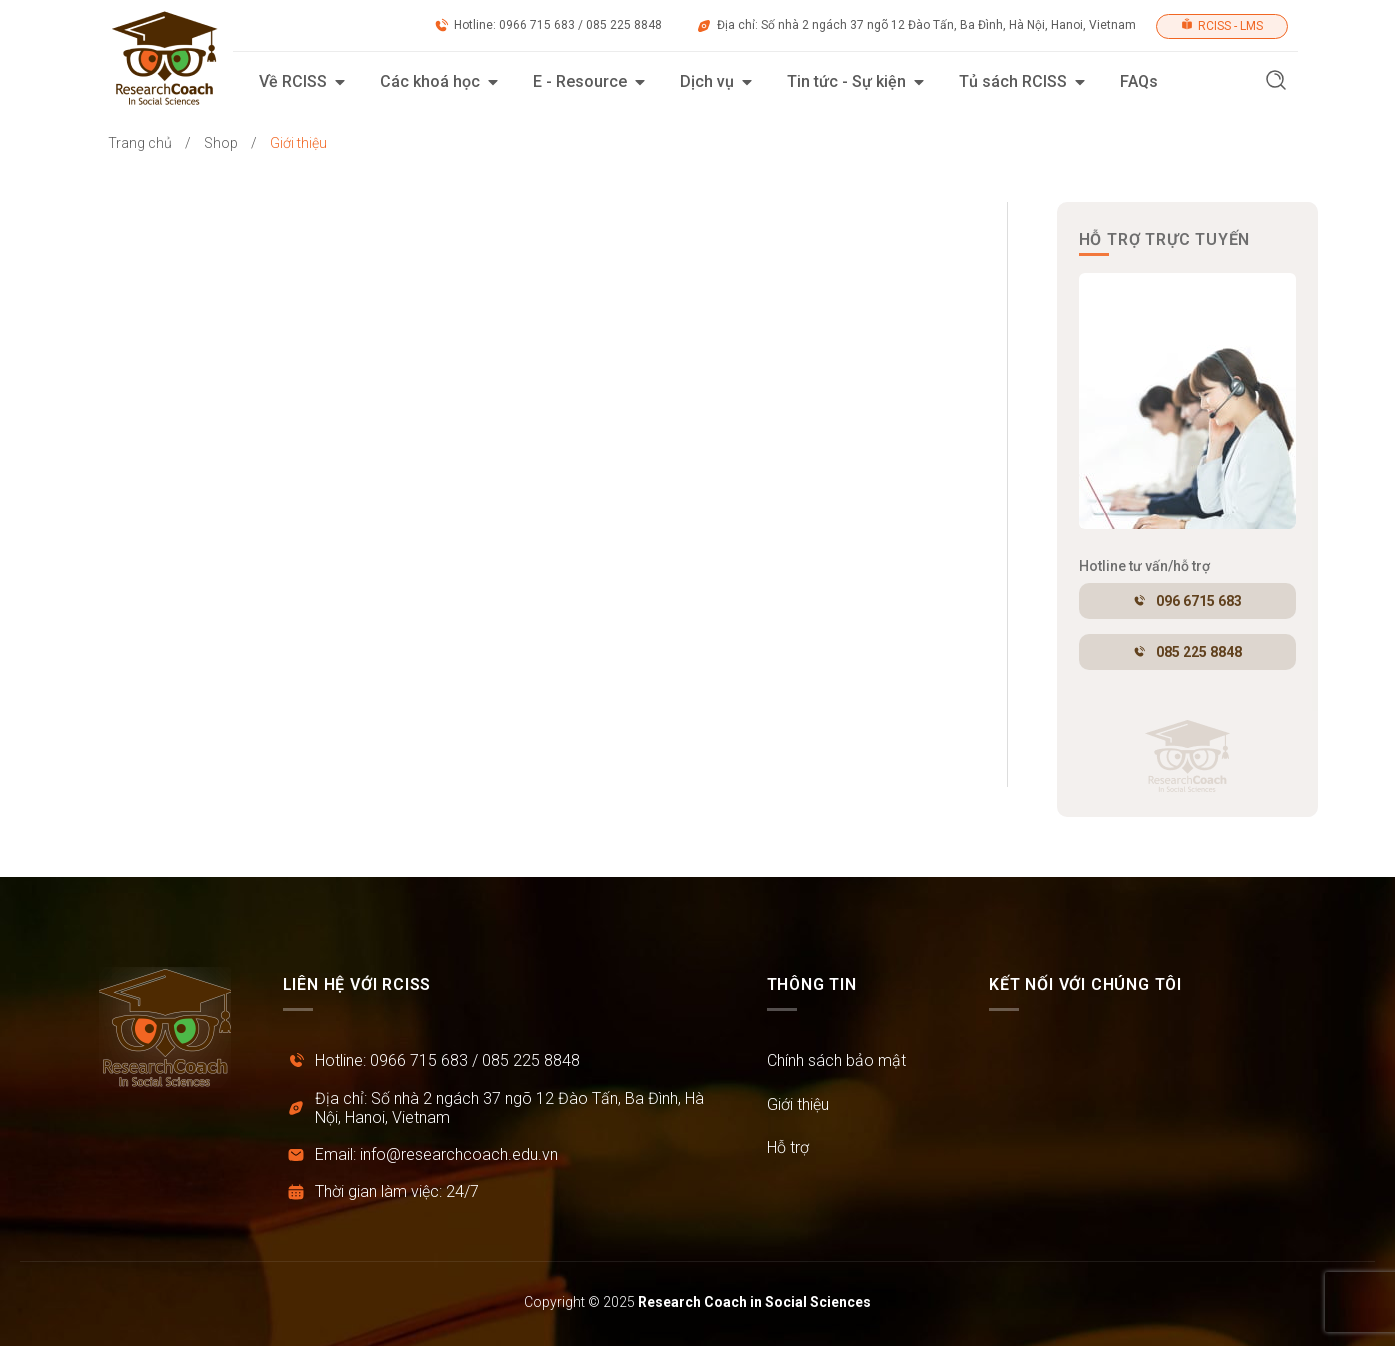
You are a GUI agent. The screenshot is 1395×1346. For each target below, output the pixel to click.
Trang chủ (140, 143)
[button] (1276, 82)
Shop (221, 143)
